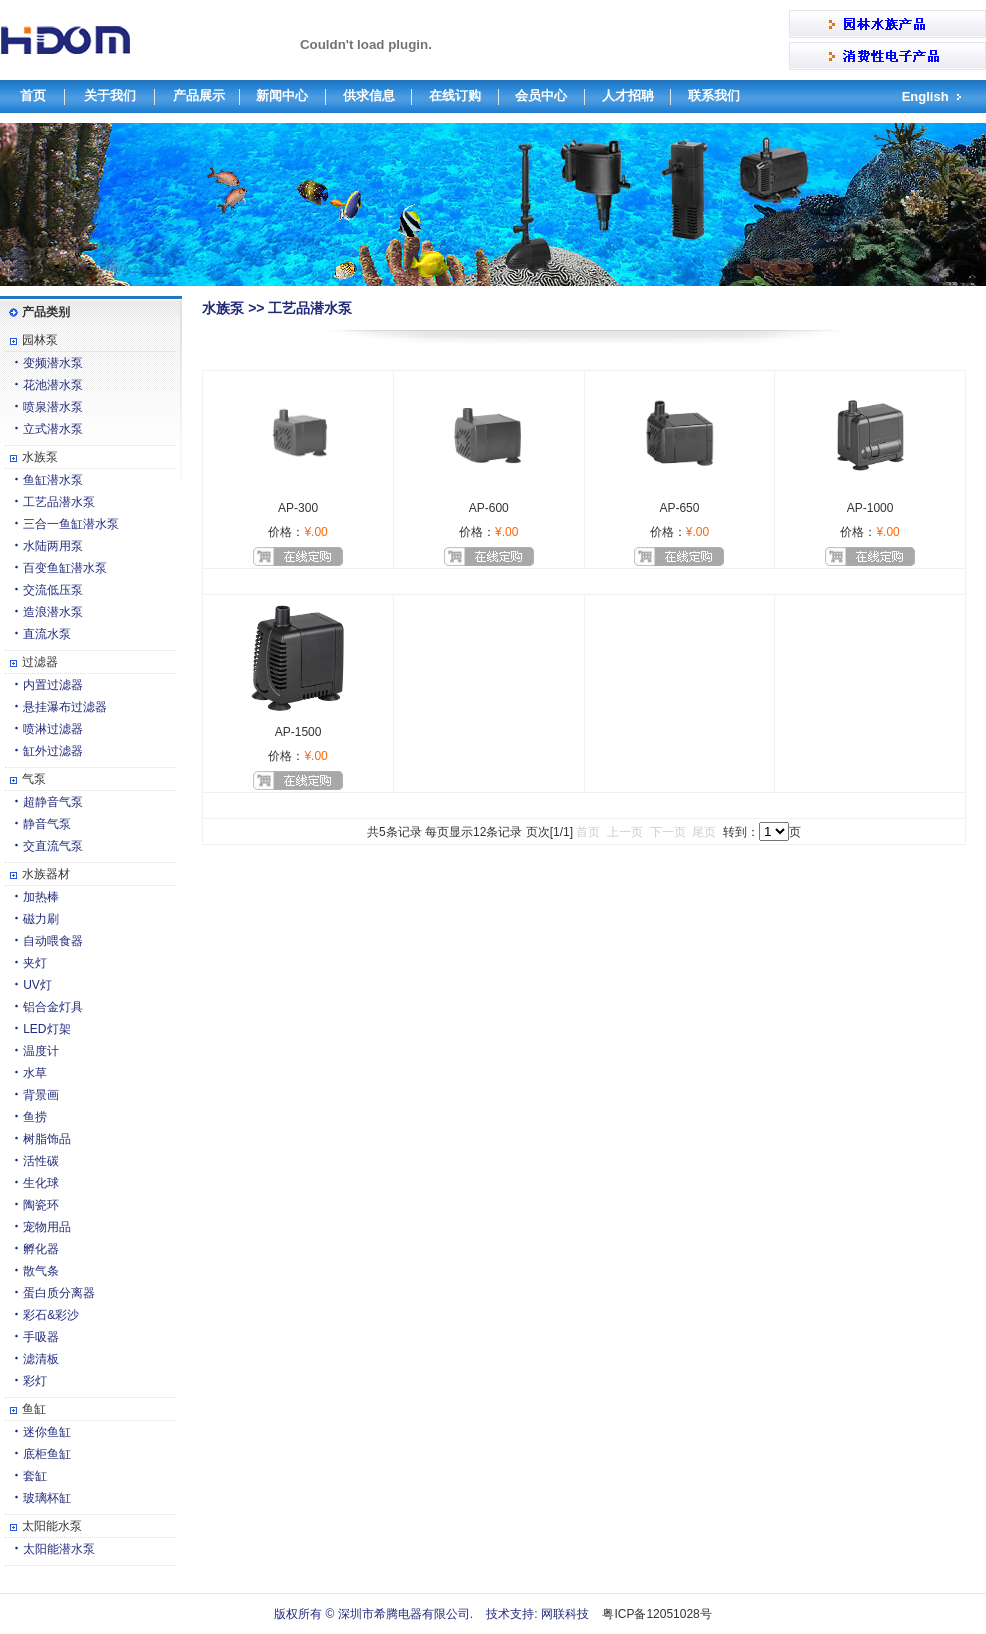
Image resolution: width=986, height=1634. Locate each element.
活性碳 (41, 1161)
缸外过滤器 (53, 751)
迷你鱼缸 (47, 1432)
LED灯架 (46, 1029)
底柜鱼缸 (47, 1454)
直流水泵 (47, 634)
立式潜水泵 (53, 429)
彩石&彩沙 (51, 1315)
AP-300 (298, 508)
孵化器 (41, 1249)
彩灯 (35, 1381)
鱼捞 (35, 1117)
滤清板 (41, 1359)
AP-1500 (298, 732)
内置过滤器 (53, 685)
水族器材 (46, 874)
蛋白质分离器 (59, 1293)
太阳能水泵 (52, 1526)
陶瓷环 (41, 1205)
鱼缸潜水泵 (53, 480)
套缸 (35, 1476)
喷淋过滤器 (53, 729)
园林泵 (40, 340)
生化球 (41, 1183)
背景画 (41, 1095)
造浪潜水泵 (53, 612)
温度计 (41, 1051)
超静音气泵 (53, 802)
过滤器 (40, 662)
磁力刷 (41, 919)
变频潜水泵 (53, 363)
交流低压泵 (53, 590)
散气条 (41, 1271)
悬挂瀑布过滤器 (65, 707)
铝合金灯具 (53, 1007)
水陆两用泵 (53, 546)
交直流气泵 (53, 846)
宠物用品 (47, 1227)
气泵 (34, 779)
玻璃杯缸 (47, 1498)
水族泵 (40, 457)
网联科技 (563, 1614)
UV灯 (37, 985)
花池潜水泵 (53, 385)
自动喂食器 (53, 941)
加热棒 (41, 897)
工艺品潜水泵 (59, 502)
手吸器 (41, 1337)
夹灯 (35, 963)
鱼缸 (34, 1409)
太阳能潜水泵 (59, 1549)
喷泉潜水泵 (53, 407)
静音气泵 (47, 824)
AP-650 (679, 508)
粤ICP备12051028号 (656, 1614)
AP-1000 (870, 508)
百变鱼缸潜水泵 (65, 568)
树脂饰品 (47, 1139)
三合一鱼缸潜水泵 (71, 524)
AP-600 (489, 508)
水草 (35, 1073)
